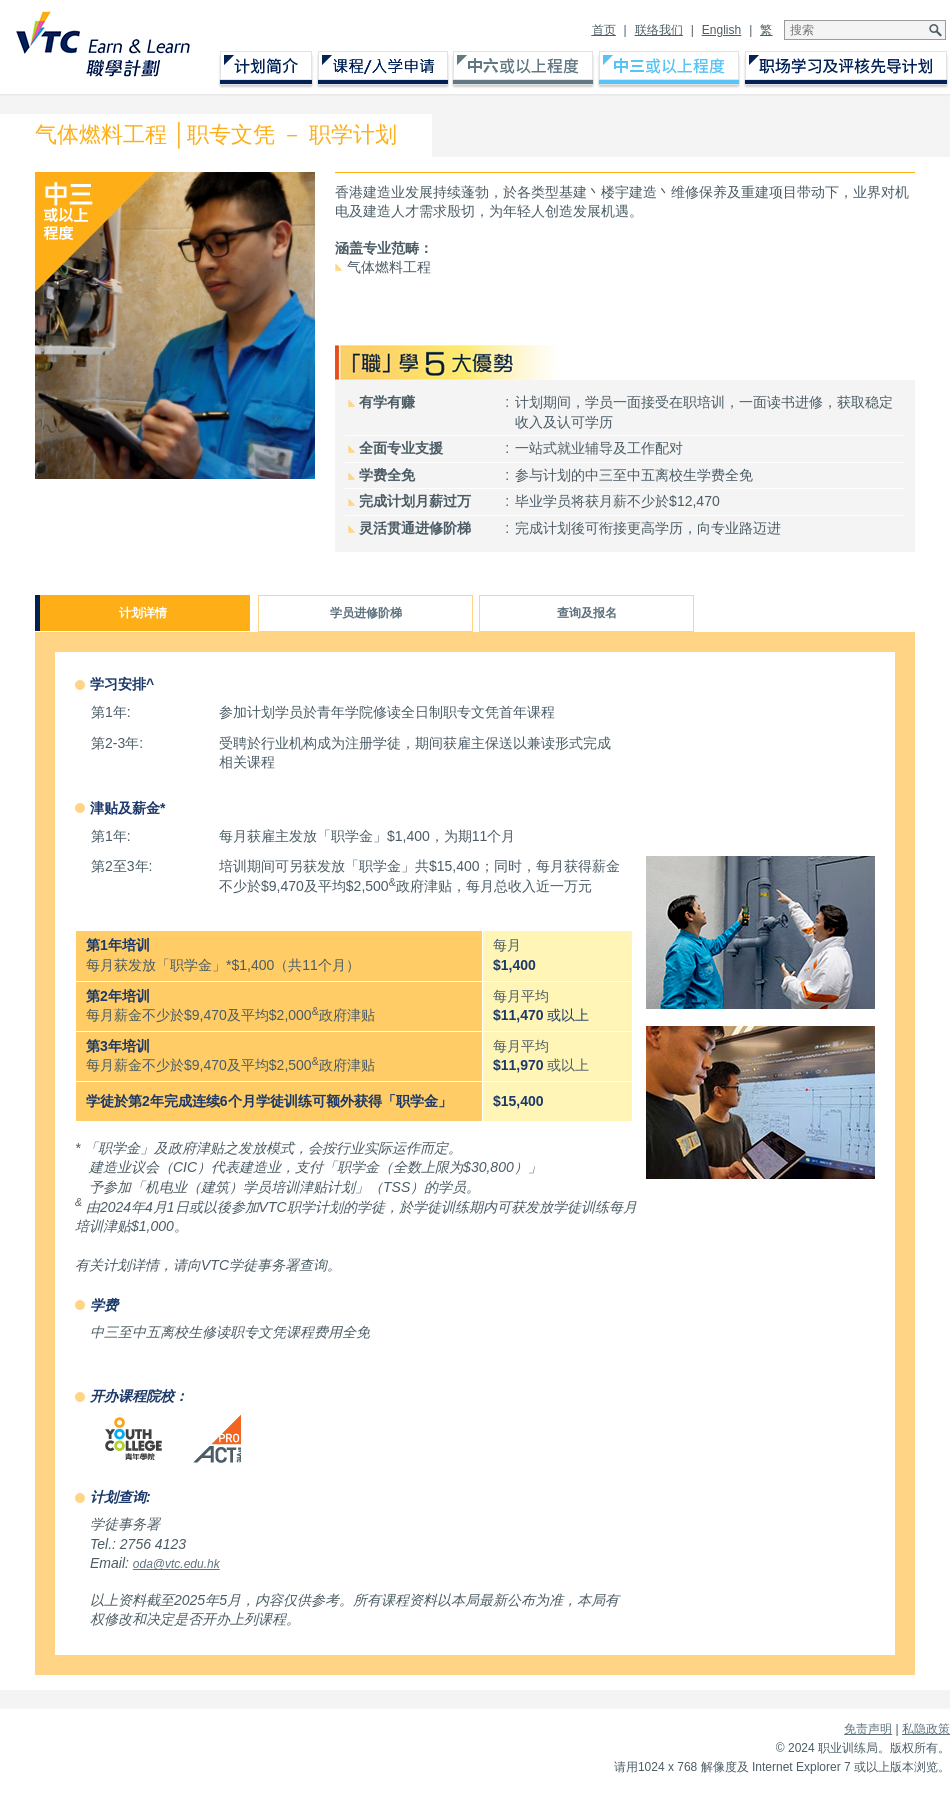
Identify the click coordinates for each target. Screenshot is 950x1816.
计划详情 (143, 613)
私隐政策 (926, 1729)
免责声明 (868, 1729)
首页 (604, 30)
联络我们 (659, 30)
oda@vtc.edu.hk (176, 1564)
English (721, 30)
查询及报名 (587, 613)
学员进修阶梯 (366, 613)
